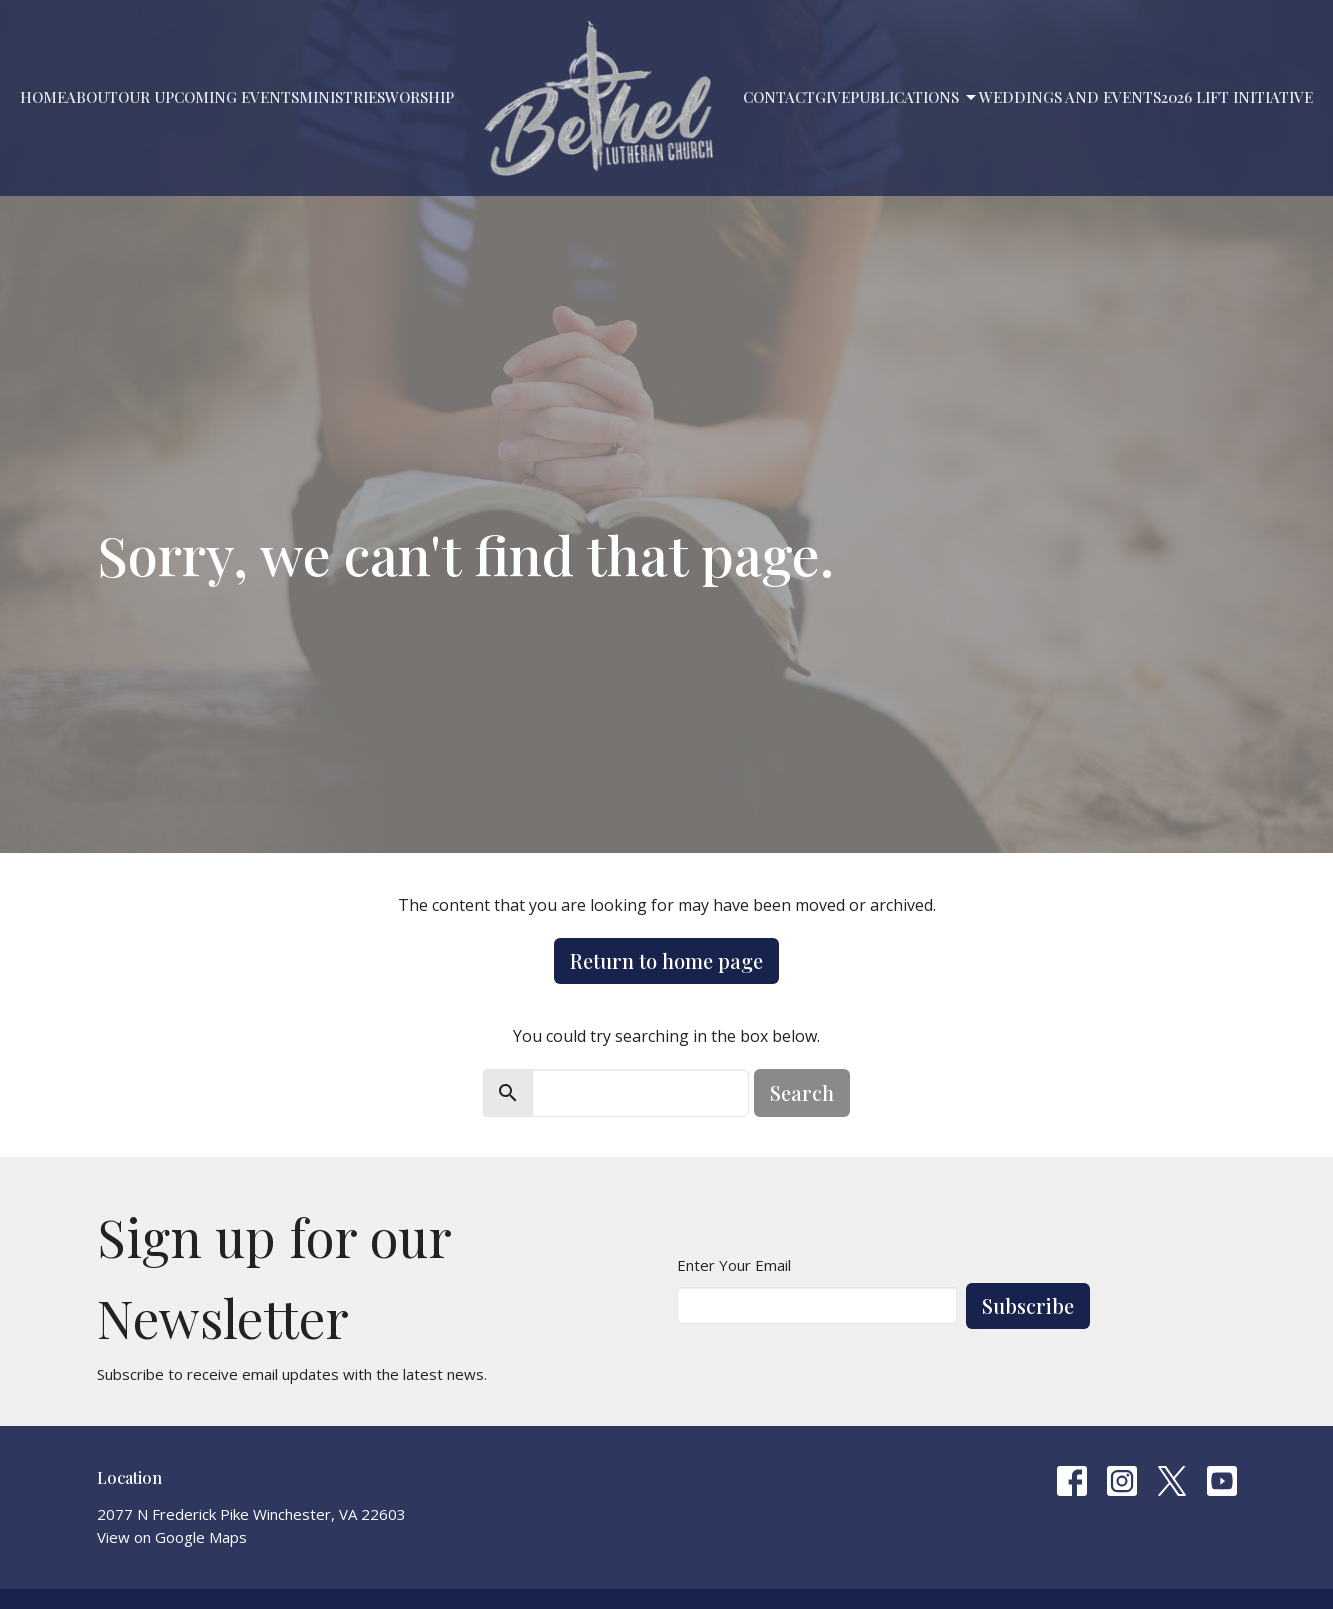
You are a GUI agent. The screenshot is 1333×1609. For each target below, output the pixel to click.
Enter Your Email (734, 1265)
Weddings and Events (1070, 97)
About (92, 97)
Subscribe (1028, 1305)
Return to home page (666, 960)
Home (43, 97)
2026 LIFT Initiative (1237, 97)
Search (802, 1092)
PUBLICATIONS (914, 97)
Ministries (342, 97)
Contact (779, 97)
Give (832, 97)
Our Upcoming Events (208, 97)
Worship (419, 97)
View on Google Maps (172, 1537)
